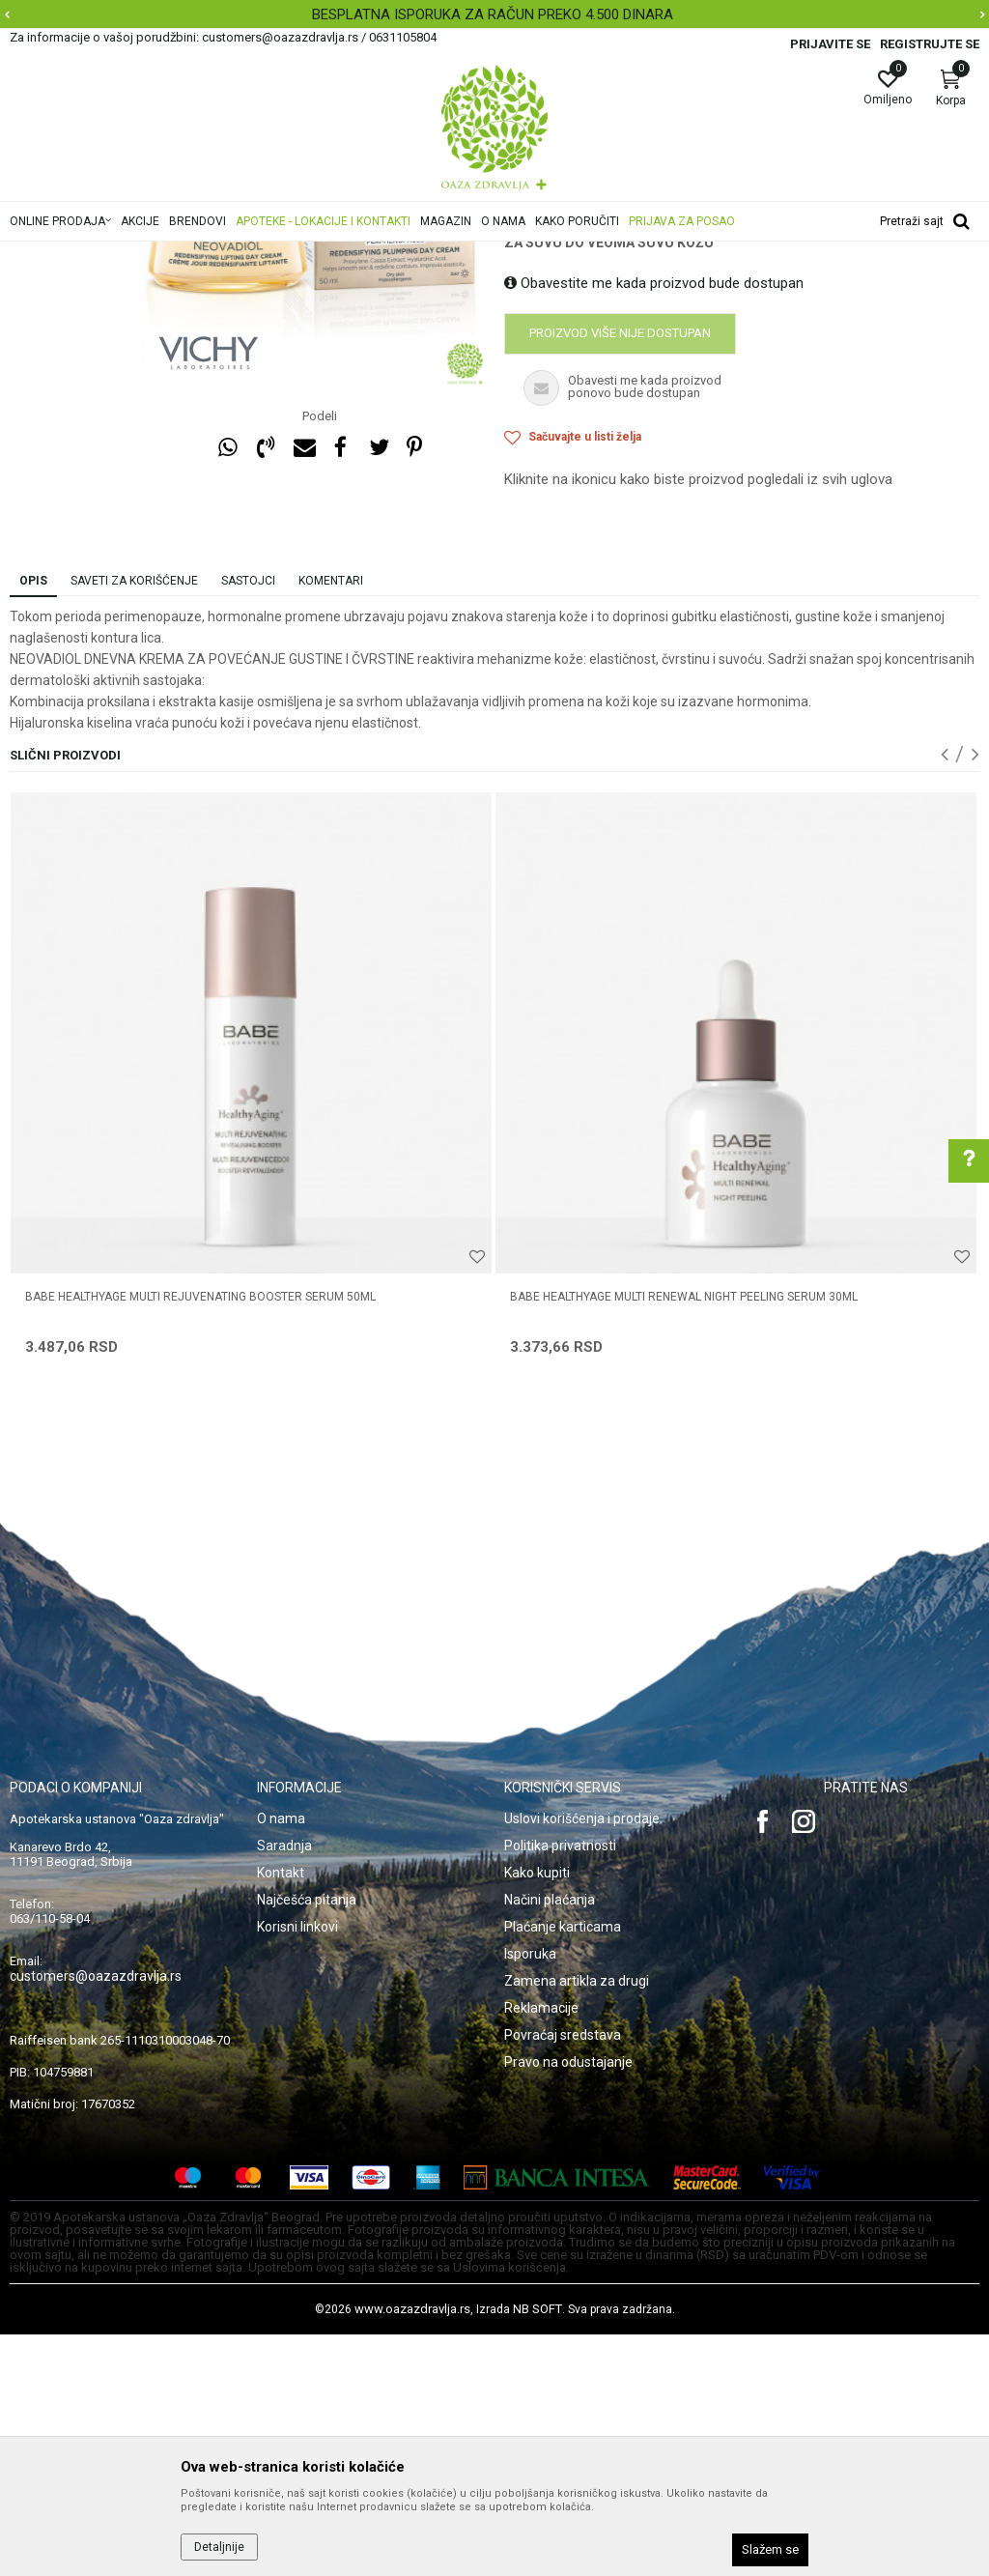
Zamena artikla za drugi (576, 2222)
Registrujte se (929, 44)
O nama (281, 2060)
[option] (494, 14)
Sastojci (248, 822)
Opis (33, 822)
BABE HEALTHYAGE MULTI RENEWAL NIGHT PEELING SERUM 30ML (684, 1538)
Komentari (330, 822)
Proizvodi (205, 254)
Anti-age (360, 254)
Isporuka (530, 2195)
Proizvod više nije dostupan (620, 574)
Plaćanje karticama (562, 2168)
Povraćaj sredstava (562, 2276)
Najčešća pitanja (306, 2141)
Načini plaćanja (549, 2141)
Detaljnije (219, 2547)
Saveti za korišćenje (134, 822)
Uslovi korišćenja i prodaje (582, 2060)
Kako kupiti (537, 2114)
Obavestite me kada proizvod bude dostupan (654, 524)
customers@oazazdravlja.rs (96, 2217)
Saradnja (284, 2087)
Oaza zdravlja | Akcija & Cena (88, 254)
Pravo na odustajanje (568, 2303)
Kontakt (280, 2114)
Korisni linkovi (297, 2168)
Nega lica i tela (284, 254)
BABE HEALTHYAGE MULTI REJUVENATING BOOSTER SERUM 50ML (200, 1538)
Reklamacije (541, 2249)
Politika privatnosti (560, 2087)
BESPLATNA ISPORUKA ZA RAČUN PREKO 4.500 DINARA (492, 14)
